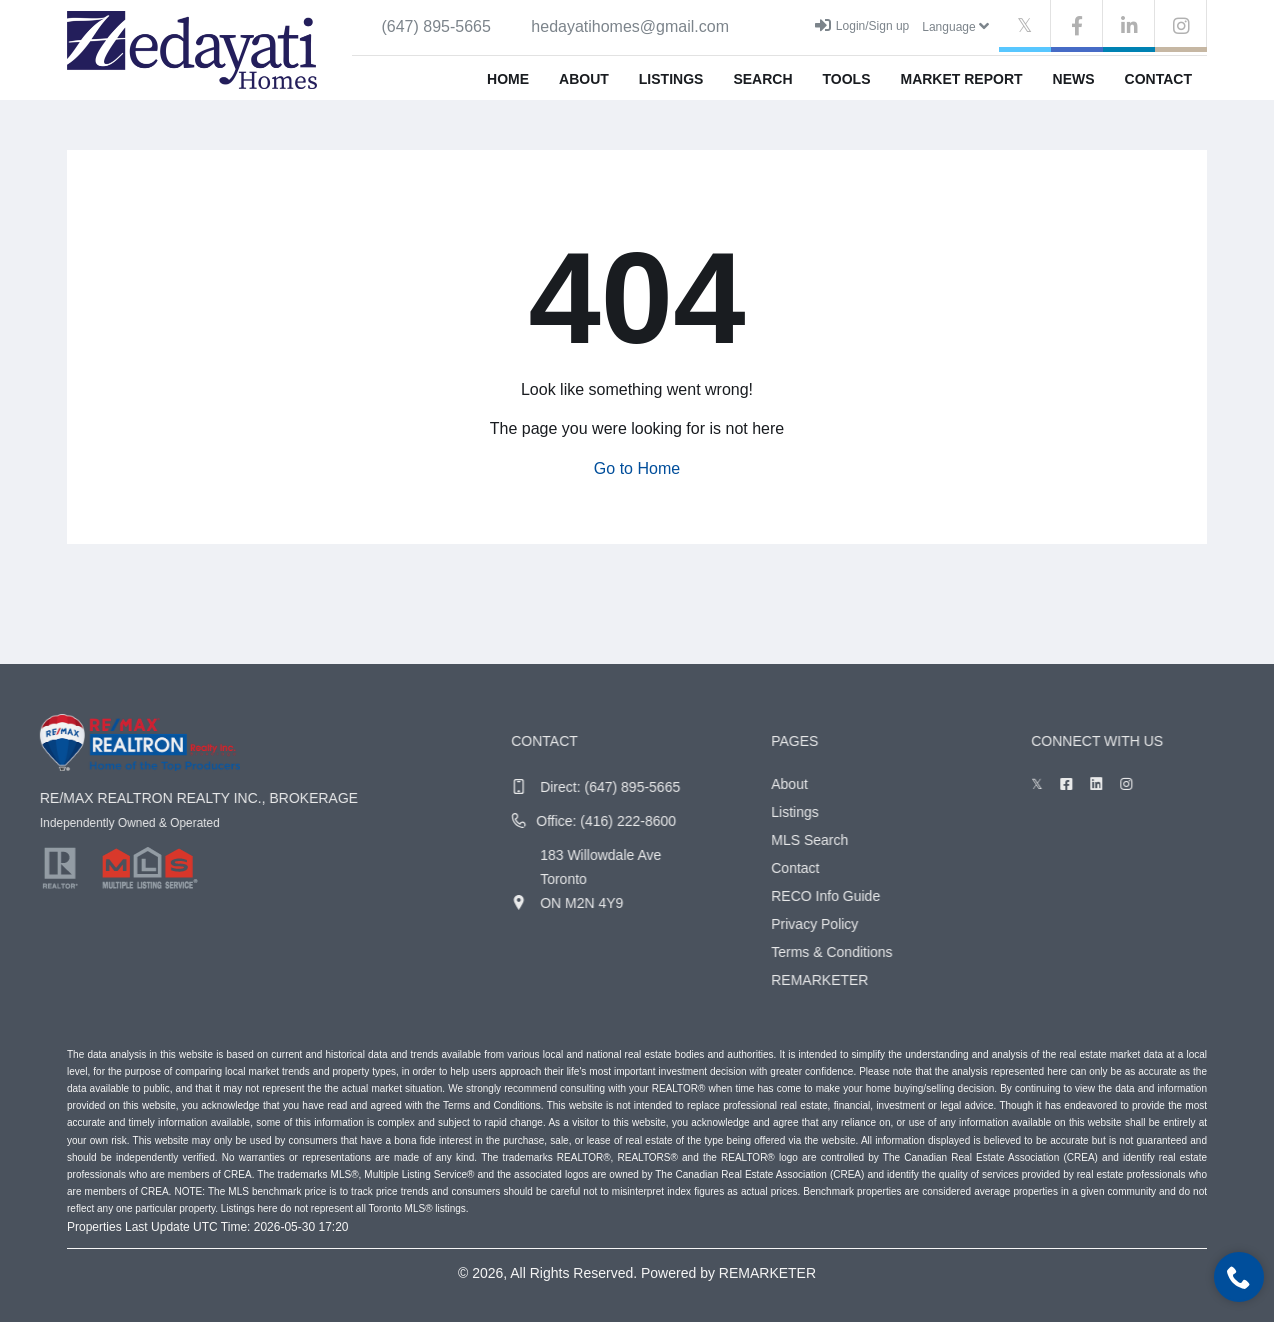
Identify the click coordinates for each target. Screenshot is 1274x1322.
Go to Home (637, 468)
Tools (847, 79)
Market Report (961, 79)
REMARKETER (855, 980)
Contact (1158, 79)
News (1074, 79)
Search (762, 79)
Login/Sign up (862, 25)
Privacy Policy (850, 924)
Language (955, 26)
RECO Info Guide (861, 896)
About (584, 79)
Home (508, 79)
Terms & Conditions (867, 952)
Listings (671, 79)
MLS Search (845, 840)
